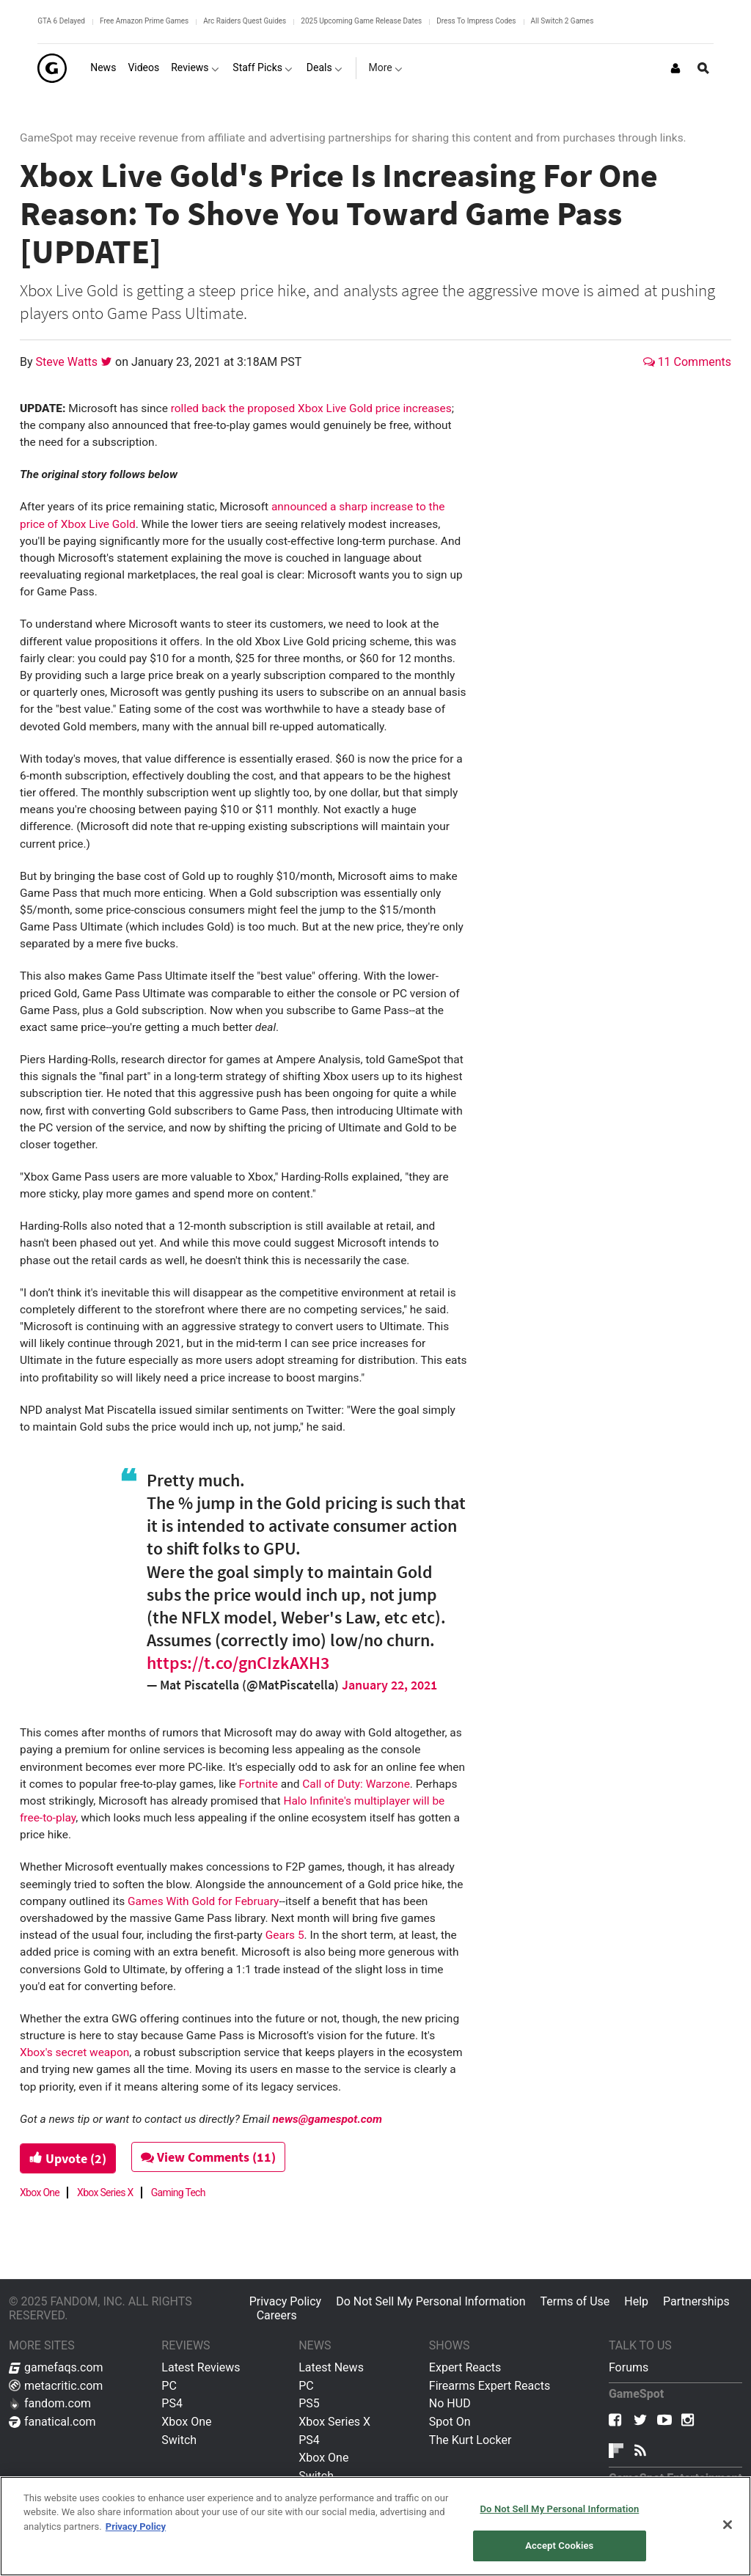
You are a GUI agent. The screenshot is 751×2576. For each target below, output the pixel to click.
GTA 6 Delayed (61, 21)
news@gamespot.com (327, 2119)
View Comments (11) (208, 2156)
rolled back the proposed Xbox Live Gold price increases (311, 408)
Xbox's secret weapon (74, 2052)
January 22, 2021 (389, 1684)
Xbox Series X (105, 2192)
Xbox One (39, 2192)
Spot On (450, 2422)
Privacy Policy (285, 2301)
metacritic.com (56, 2386)
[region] (375, 2526)
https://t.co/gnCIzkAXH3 (238, 1662)
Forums (628, 2367)
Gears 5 (284, 1935)
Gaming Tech (178, 2192)
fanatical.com (52, 2422)
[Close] (727, 2525)
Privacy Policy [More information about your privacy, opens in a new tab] (136, 2526)
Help (636, 2301)
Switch (179, 2440)
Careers (277, 2315)
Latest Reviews (200, 2367)
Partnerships (696, 2301)
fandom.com (50, 2403)
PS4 (172, 2403)
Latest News (331, 2367)
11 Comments (687, 362)
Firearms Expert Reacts (489, 2386)
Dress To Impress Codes (476, 21)
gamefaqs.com (56, 2367)
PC (169, 2386)
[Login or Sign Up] (675, 68)
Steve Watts (68, 362)
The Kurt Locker (470, 2440)
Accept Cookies (559, 2545)
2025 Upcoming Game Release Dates (361, 21)
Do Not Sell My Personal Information (430, 2301)
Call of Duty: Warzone (356, 1784)
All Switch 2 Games (562, 21)
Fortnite (257, 1784)
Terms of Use (575, 2301)
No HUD (450, 2403)
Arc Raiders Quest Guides (244, 21)
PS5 (309, 2403)
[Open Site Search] (703, 68)
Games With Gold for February (203, 1901)
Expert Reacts (465, 2367)
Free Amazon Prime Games (144, 21)
